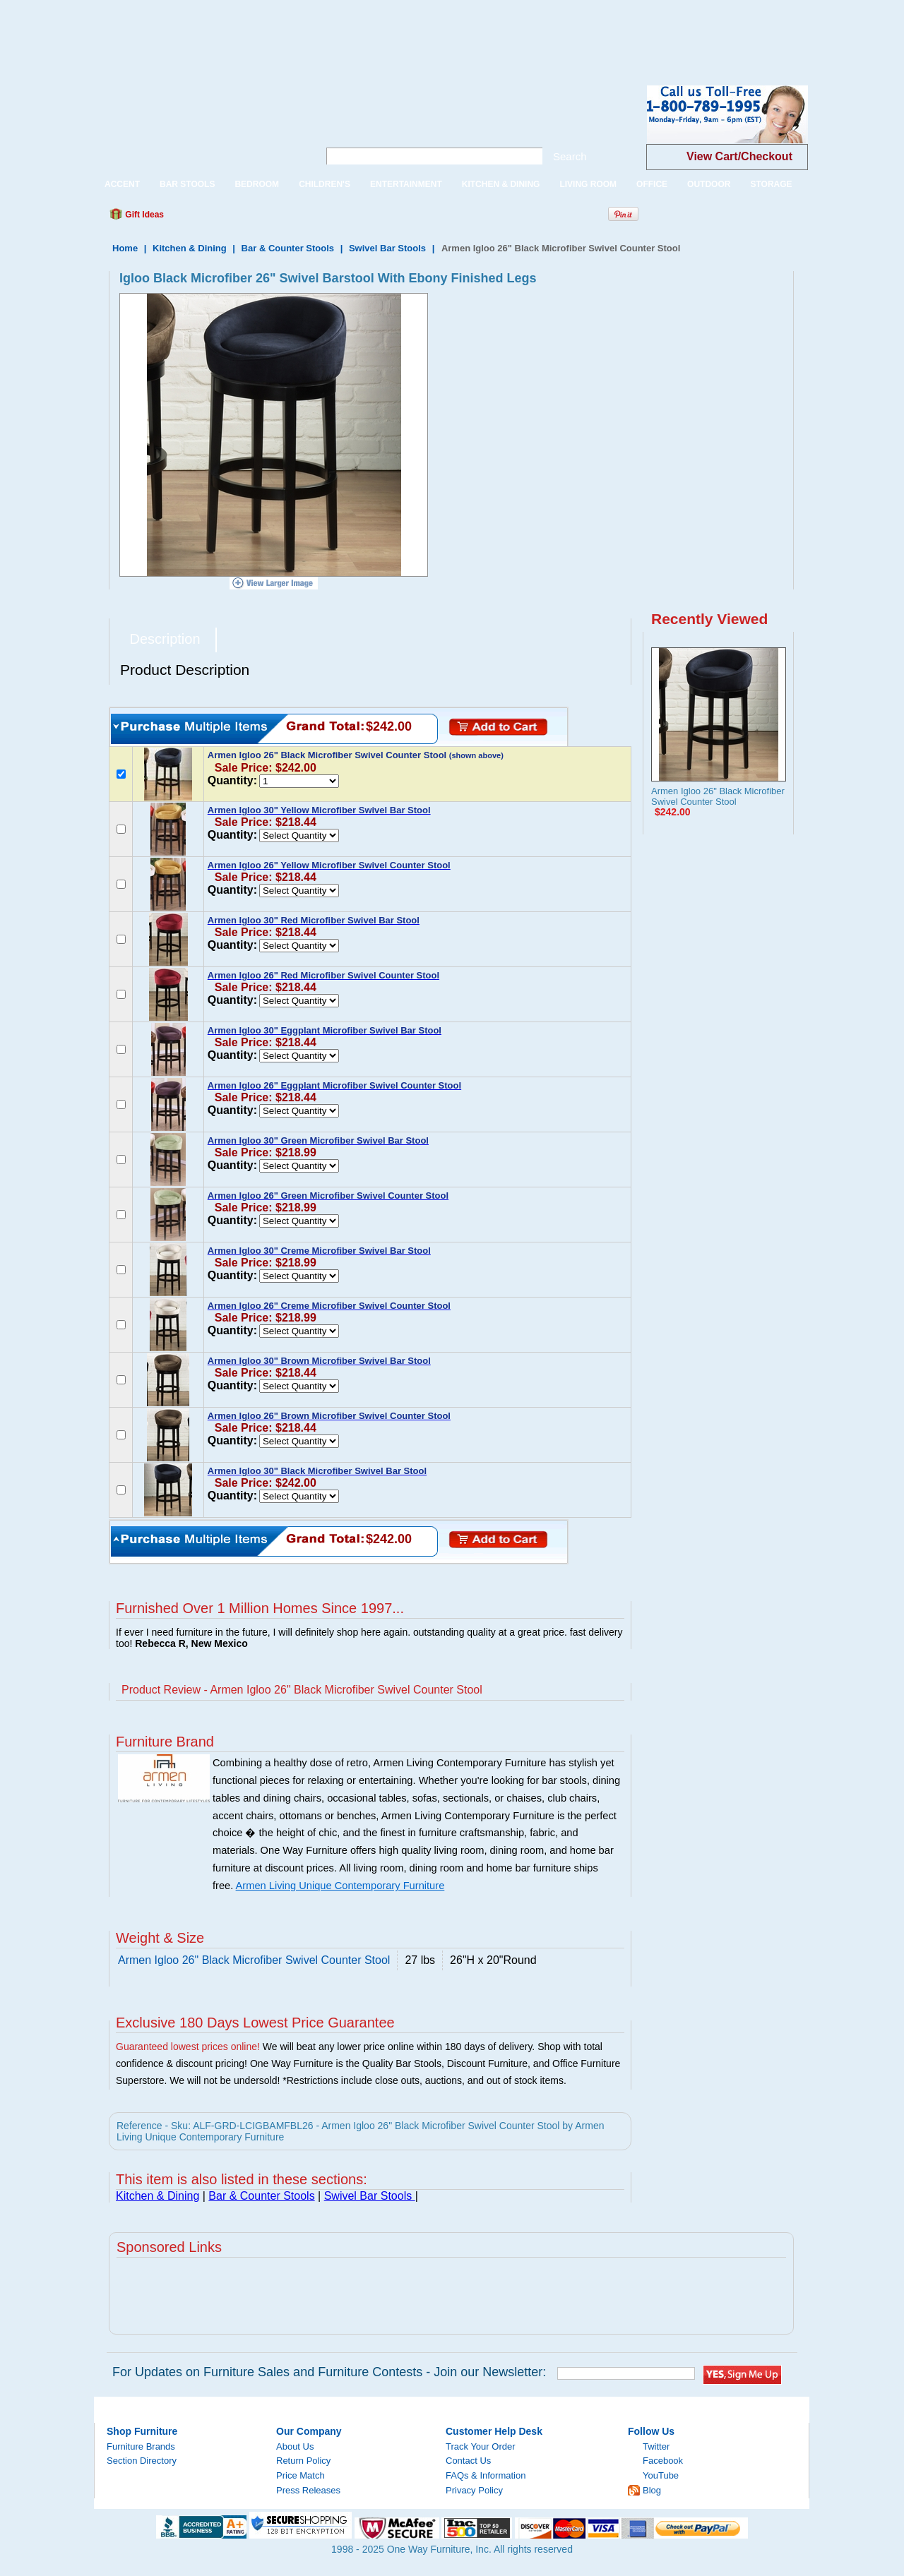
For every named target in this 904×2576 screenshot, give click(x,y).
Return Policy (303, 2460)
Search (570, 156)
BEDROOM (256, 184)
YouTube (661, 2475)
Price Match (300, 2475)
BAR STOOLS (187, 184)
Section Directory (142, 2460)
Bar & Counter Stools (288, 248)
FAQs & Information (485, 2475)
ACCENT (122, 184)
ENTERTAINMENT (406, 184)
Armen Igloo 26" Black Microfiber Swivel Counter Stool (718, 796)
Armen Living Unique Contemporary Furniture (340, 1885)
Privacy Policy (474, 2490)
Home (125, 248)
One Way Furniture (199, 126)
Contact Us (468, 2460)
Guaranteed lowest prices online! (188, 2046)
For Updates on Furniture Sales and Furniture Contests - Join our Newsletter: (329, 2372)
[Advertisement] (257, 32)
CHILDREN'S (324, 184)
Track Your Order (481, 2446)
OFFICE (651, 184)
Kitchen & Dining (190, 248)
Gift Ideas (143, 214)
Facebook (663, 2460)
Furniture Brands (141, 2446)
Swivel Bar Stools (389, 248)
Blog (652, 2490)
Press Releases (308, 2490)
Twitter (656, 2446)
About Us (295, 2446)
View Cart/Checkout (739, 156)
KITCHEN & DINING (501, 184)
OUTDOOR (708, 184)
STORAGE (771, 184)
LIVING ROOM (588, 184)
